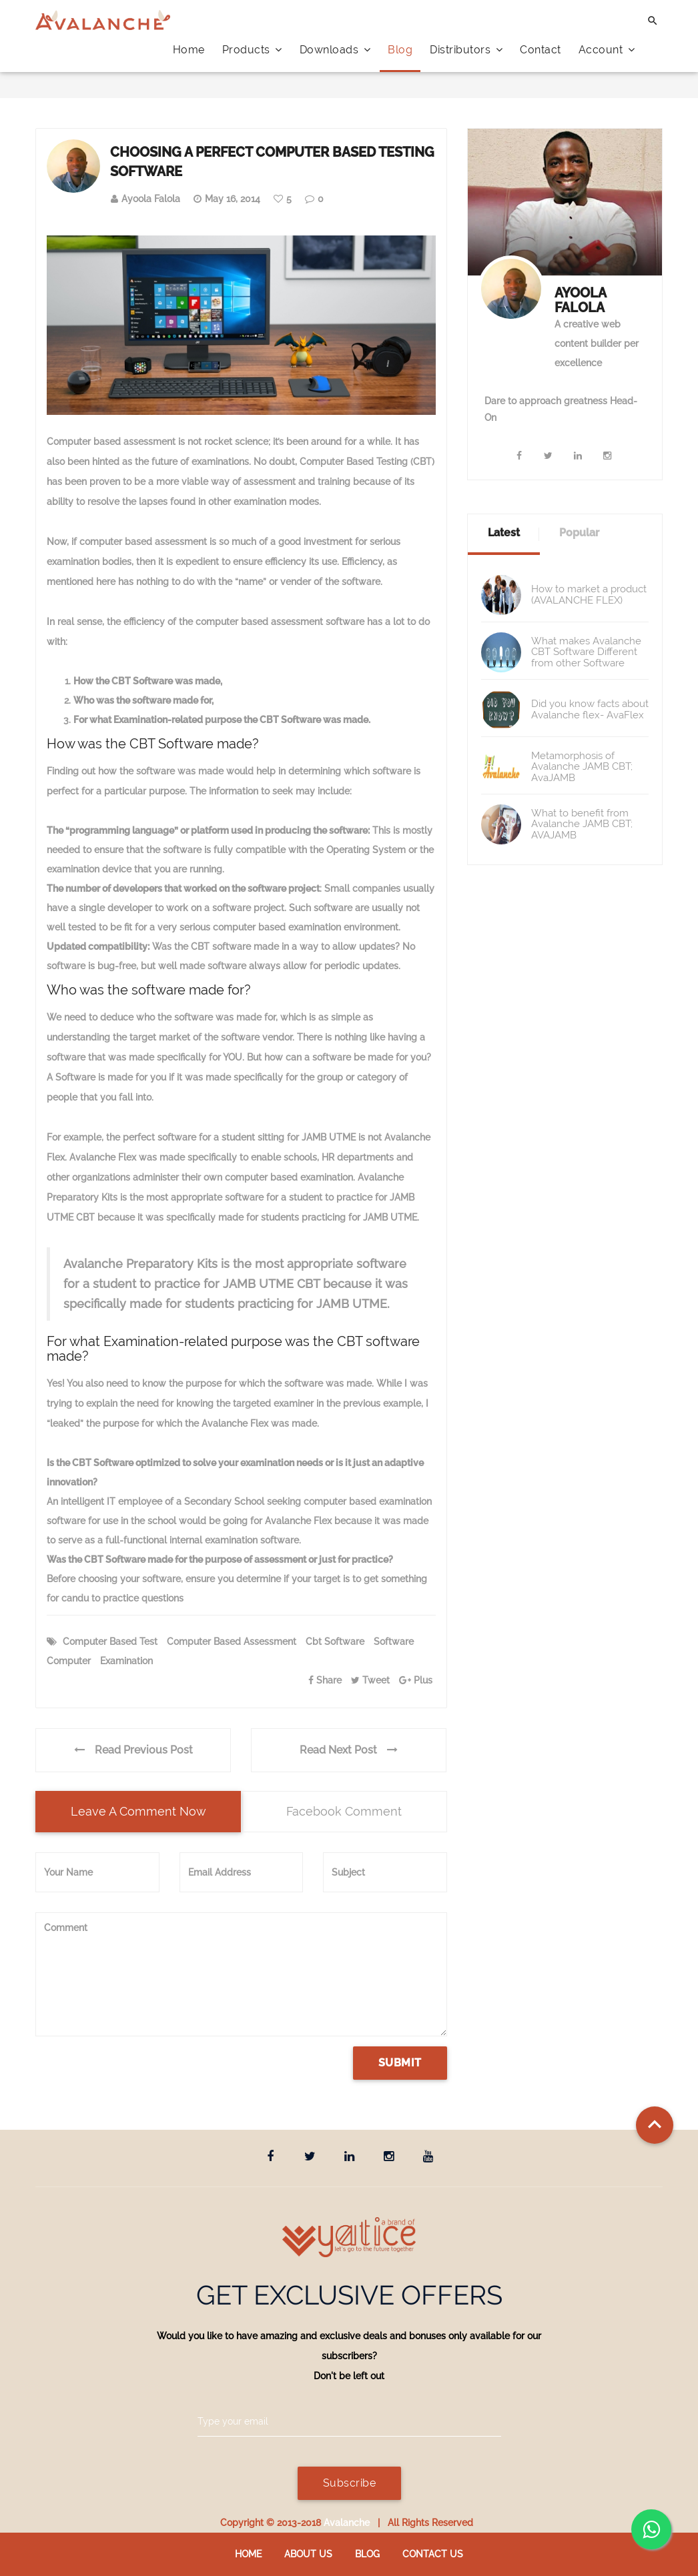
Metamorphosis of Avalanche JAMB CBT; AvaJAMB (582, 767)
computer (69, 1661)
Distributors (466, 49)
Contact (540, 49)
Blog (400, 49)
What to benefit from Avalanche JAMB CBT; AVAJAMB (582, 824)
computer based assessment (231, 1641)
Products (252, 49)
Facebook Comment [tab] (344, 1811)
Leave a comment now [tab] (138, 1811)
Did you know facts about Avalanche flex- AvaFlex (590, 709)
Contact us (432, 2554)
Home (189, 49)
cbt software (335, 1641)
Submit (400, 2062)
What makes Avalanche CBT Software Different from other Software (586, 652)
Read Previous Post (133, 1750)
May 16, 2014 (232, 198)
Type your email (233, 2421)
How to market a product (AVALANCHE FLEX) (589, 594)
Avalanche (347, 2522)
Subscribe (349, 2483)
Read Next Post (349, 1750)
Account (607, 49)
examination (126, 1661)
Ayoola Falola (150, 198)
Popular (579, 532)
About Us (308, 2554)
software (394, 1641)
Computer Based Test (110, 1641)
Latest (504, 532)
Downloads (335, 49)
